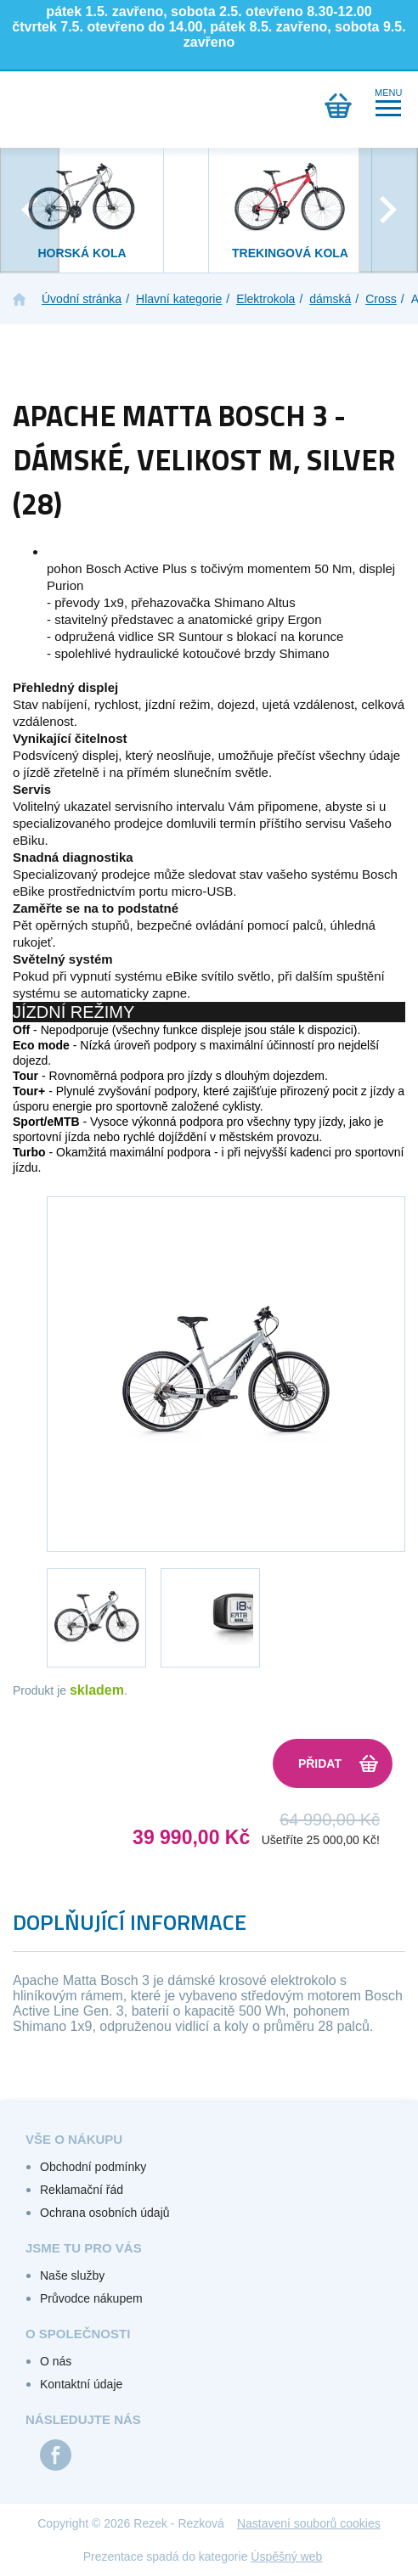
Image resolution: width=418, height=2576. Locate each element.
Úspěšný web (286, 2556)
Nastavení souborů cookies (309, 2523)
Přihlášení (75, 105)
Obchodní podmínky (93, 2167)
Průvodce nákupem (91, 2298)
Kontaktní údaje (81, 2384)
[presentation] (29, 210)
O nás (55, 2361)
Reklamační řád (81, 2189)
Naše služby (72, 2275)
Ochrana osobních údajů (105, 2212)
